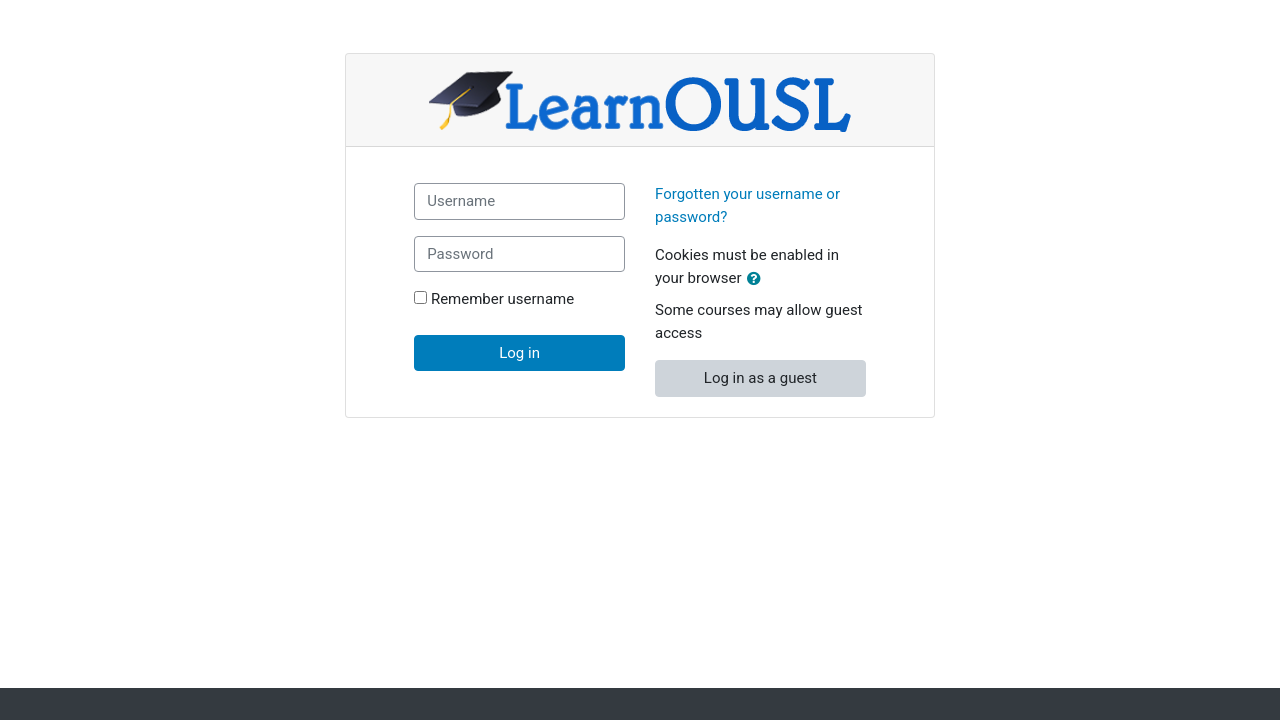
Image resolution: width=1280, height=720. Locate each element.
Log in (519, 353)
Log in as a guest (760, 378)
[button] (758, 279)
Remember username (502, 299)
